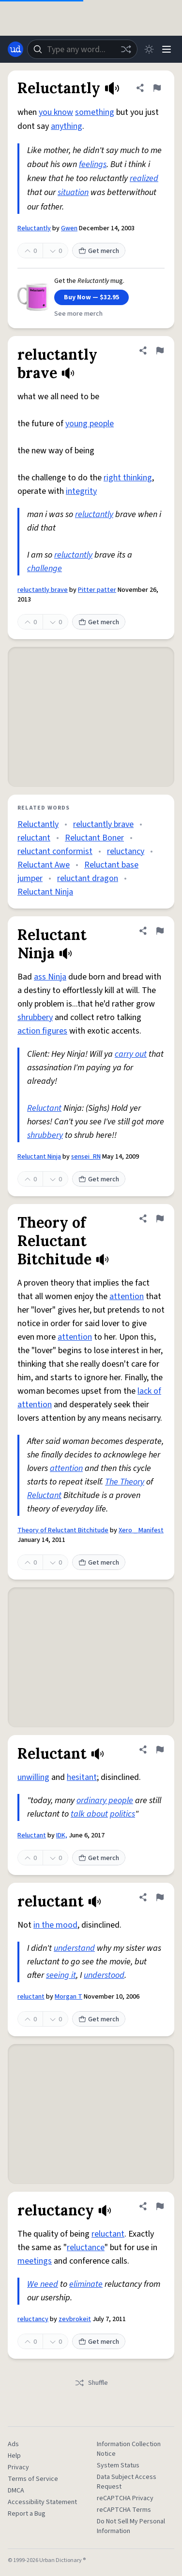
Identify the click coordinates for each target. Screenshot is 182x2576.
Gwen (69, 228)
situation (73, 192)
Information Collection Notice (129, 2449)
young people (89, 424)
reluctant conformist (54, 851)
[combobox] (82, 49)
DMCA (16, 2490)
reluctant (33, 838)
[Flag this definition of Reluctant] (159, 1749)
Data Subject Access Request (126, 2482)
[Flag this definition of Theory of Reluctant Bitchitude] (159, 1218)
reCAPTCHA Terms (124, 2510)
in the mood (55, 1925)
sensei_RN (86, 1157)
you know (56, 112)
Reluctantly (34, 228)
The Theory (124, 1482)
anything (66, 126)
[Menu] (166, 49)
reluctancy (125, 851)
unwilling (33, 1777)
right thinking (128, 478)
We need (42, 2284)
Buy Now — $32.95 (91, 297)
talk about (89, 1814)
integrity (81, 491)
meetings (34, 2261)
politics (122, 1814)
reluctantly (94, 514)
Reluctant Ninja (45, 892)
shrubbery (35, 1017)
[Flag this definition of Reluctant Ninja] (159, 930)
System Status (118, 2465)
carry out (131, 1054)
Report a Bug (27, 2514)
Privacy (18, 2467)
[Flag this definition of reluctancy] (159, 2206)
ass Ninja (50, 977)
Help (14, 2456)
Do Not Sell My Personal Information (131, 2526)
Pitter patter (97, 590)
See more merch (78, 314)
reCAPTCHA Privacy (125, 2498)
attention (126, 1296)
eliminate (86, 2284)
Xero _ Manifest (141, 1530)
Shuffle (91, 2383)
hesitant (82, 1777)
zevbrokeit (75, 2319)
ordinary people (104, 1800)
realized (144, 178)
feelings (92, 164)
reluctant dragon (87, 878)
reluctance (86, 2247)
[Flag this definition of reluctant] (159, 1897)
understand (74, 1948)
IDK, (61, 1835)
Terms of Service (33, 2479)
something (94, 112)
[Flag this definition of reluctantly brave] (159, 350)
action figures (42, 1031)
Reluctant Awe (43, 865)
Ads (13, 2444)
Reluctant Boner (94, 838)
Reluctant (44, 1108)
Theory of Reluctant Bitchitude (62, 1530)
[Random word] (126, 49)
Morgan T (68, 1997)
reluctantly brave (42, 590)
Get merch (98, 251)
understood (104, 1975)
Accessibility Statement (42, 2502)
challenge (44, 568)
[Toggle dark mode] (149, 49)
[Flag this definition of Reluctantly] (157, 88)
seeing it (61, 1975)
